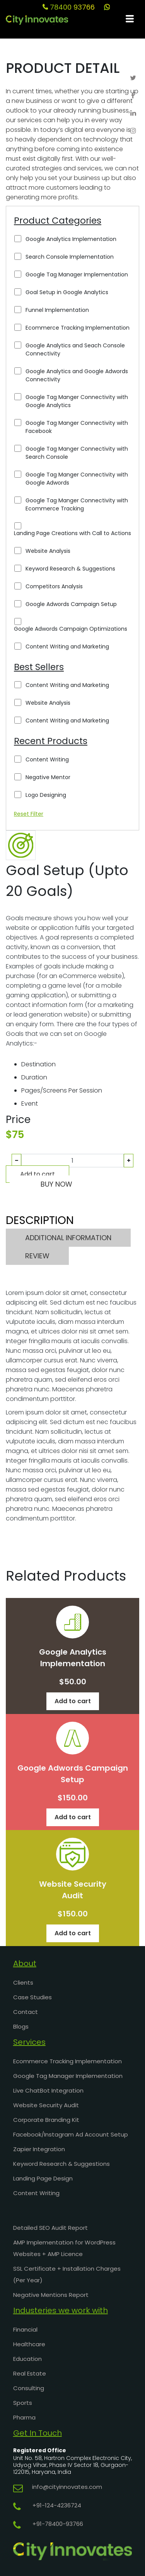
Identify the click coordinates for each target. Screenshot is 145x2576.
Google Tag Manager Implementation (77, 274)
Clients (23, 1982)
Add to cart (37, 1174)
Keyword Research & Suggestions (70, 568)
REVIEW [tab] (37, 1256)
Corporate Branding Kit (46, 2120)
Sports (22, 2403)
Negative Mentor (48, 777)
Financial (25, 2329)
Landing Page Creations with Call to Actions (72, 533)
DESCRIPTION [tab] (40, 1220)
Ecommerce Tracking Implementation (78, 328)
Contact (25, 2012)
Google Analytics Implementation (71, 239)
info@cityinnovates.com (67, 2487)
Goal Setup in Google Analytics (67, 292)
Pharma (24, 2417)
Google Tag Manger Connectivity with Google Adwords (77, 479)
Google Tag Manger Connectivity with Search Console (77, 453)
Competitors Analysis (54, 586)
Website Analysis (48, 551)
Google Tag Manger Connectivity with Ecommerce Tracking (77, 504)
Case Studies (32, 1997)
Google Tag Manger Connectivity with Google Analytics (77, 401)
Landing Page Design (43, 2178)
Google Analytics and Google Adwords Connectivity (77, 375)
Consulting (28, 2388)
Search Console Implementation (70, 257)
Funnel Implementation (57, 310)
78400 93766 (69, 7)
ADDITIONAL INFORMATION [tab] (68, 1238)
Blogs (21, 2026)
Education (27, 2359)
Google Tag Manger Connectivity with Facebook (77, 427)
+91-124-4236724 (56, 2505)
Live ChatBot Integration (48, 2090)
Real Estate (29, 2373)
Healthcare (29, 2344)
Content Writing (47, 759)
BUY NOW (56, 1184)
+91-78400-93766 (57, 2524)
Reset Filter (28, 814)
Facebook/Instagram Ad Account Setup (70, 2134)
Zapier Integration (39, 2149)
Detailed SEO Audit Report (50, 2228)
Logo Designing (46, 795)
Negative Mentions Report (51, 2295)
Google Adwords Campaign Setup (71, 604)
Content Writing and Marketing (67, 646)
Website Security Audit (46, 2105)
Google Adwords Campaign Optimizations (70, 629)
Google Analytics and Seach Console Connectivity (75, 349)
